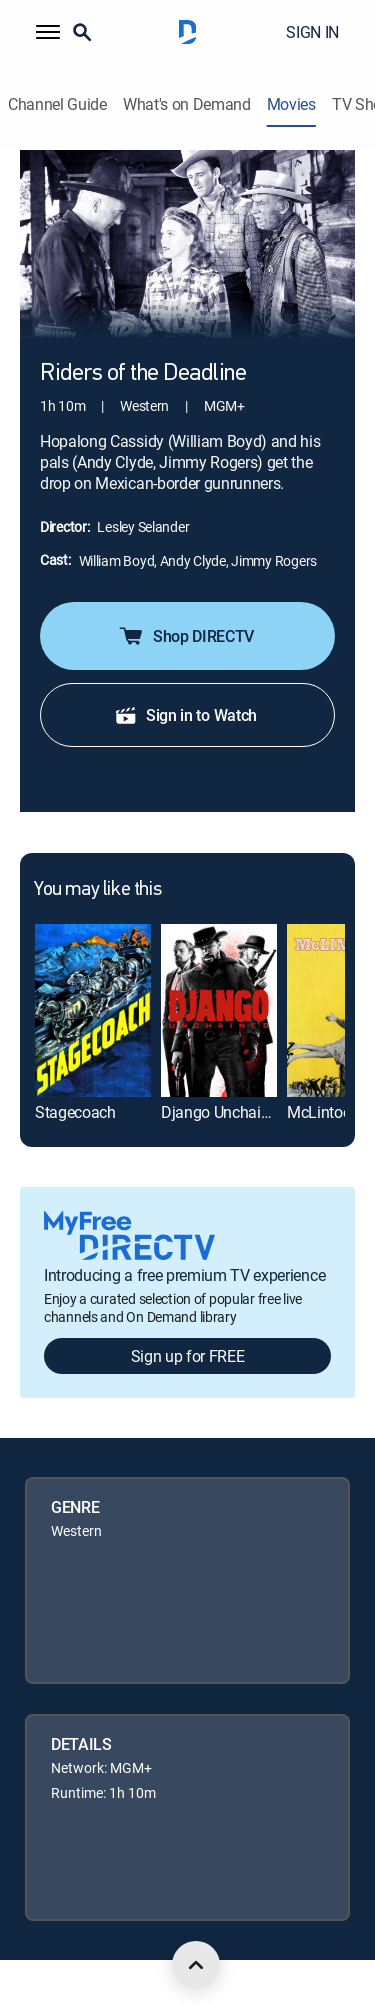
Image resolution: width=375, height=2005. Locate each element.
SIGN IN (312, 32)
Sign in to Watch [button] (185, 715)
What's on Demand (187, 104)
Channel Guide (57, 104)
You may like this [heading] (97, 890)
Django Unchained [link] (223, 1112)
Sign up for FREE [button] (188, 1356)
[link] (93, 1010)
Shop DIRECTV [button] (185, 636)
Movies (291, 104)
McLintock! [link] (324, 1112)
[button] (48, 32)
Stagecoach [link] (75, 1112)
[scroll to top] (196, 1965)
